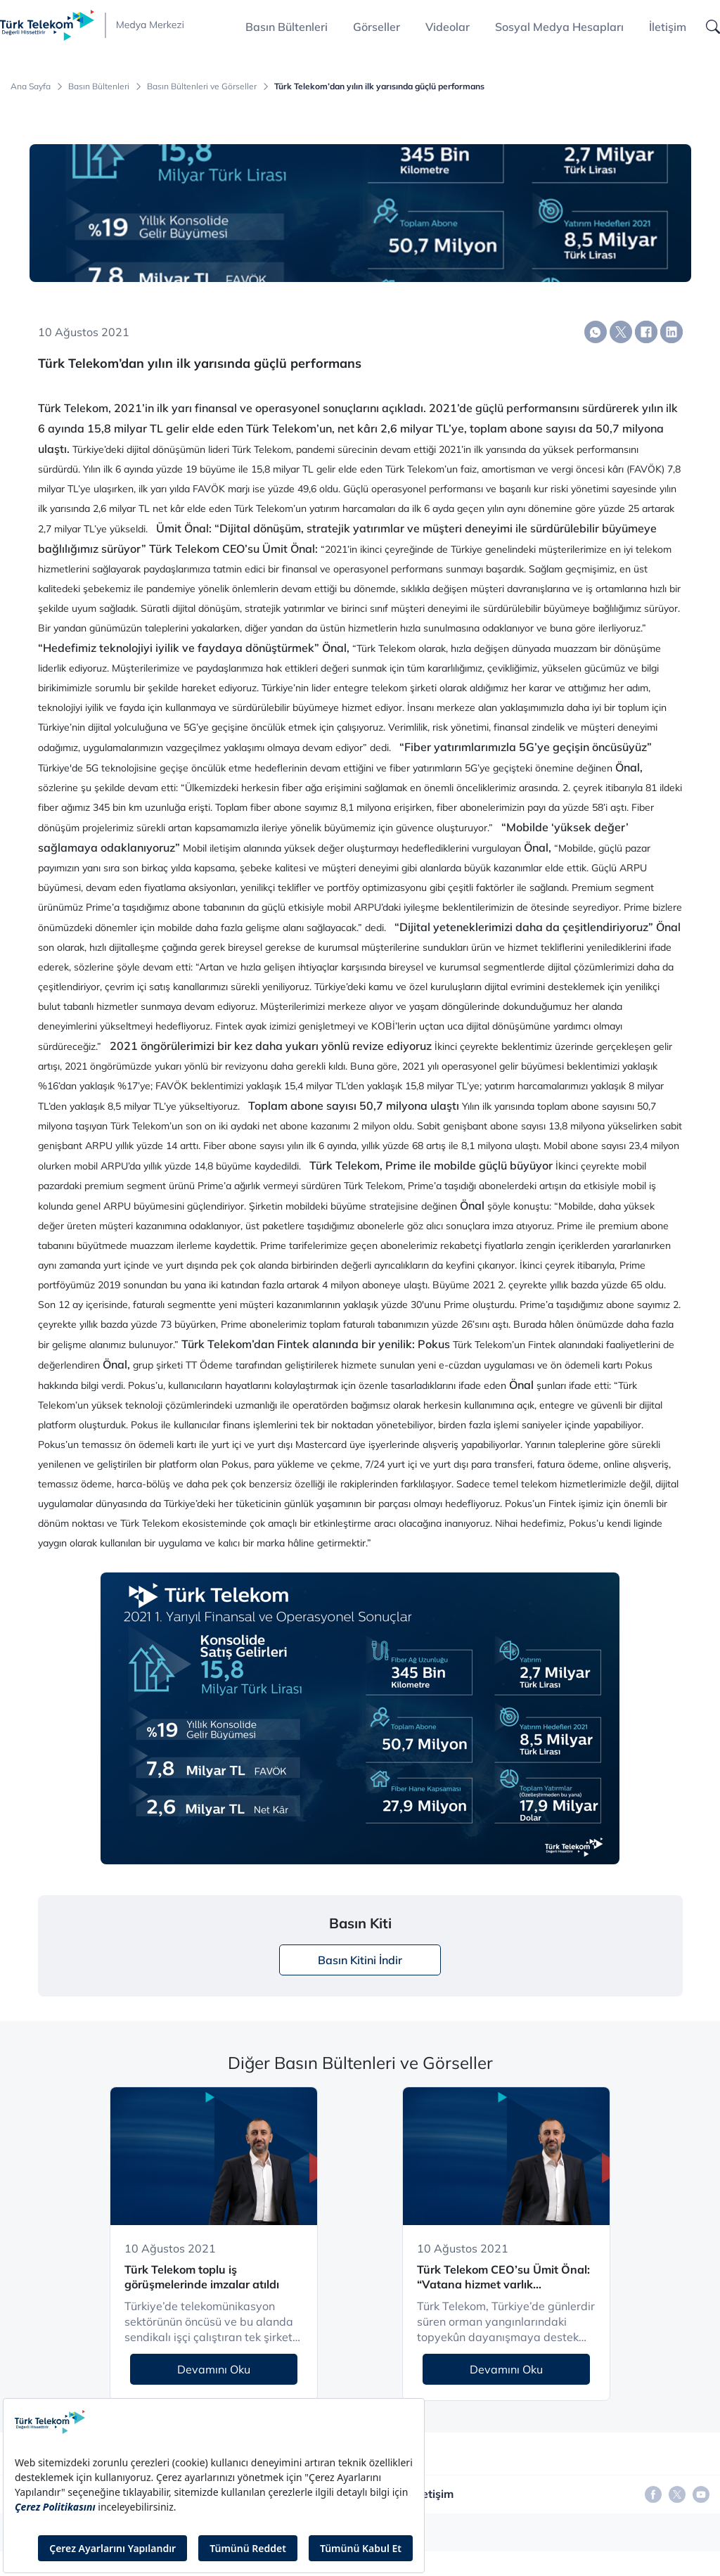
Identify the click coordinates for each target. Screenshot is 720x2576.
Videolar (447, 27)
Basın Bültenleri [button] (286, 27)
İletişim (667, 27)
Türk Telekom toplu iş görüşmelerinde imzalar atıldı (201, 2276)
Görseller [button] (376, 27)
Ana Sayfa (31, 86)
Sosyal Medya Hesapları (559, 27)
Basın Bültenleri (98, 86)
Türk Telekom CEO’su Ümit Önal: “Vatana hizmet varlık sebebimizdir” (503, 2277)
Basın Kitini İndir (360, 1960)
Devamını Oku (213, 2369)
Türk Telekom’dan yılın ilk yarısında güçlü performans (379, 86)
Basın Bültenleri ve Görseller (202, 86)
